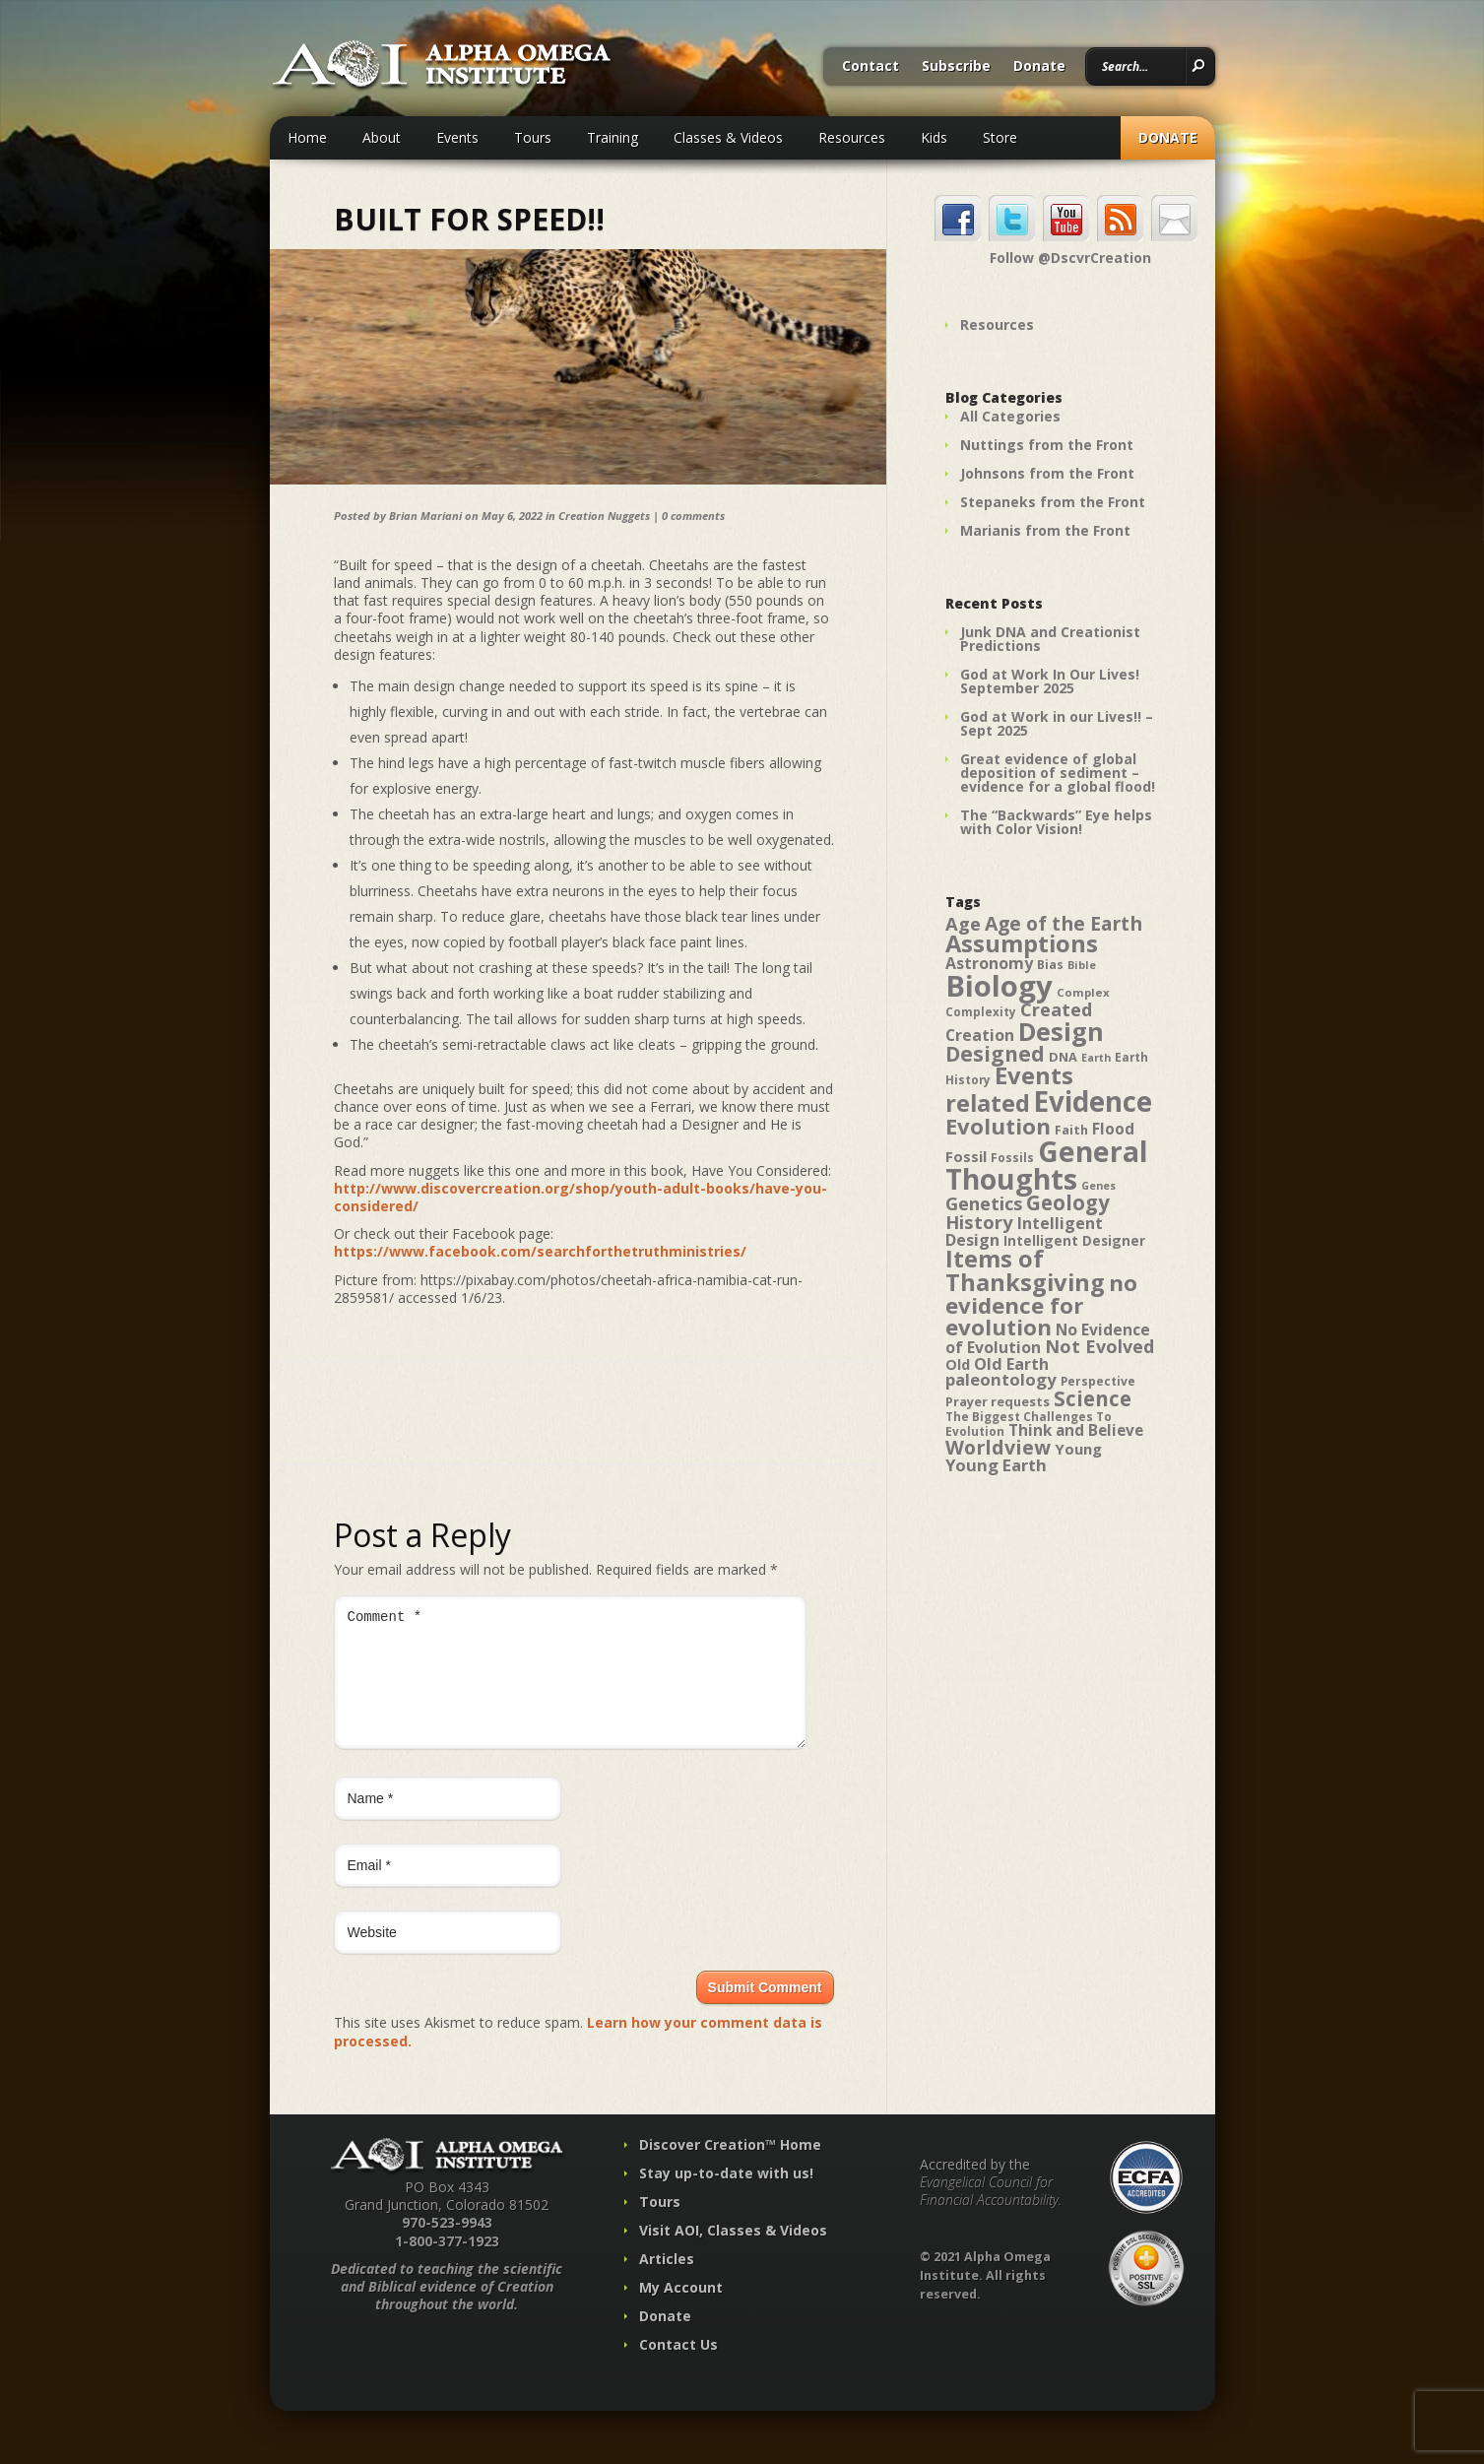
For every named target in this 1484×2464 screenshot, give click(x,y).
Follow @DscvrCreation (1070, 258)
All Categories (1010, 416)
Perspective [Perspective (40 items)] (1098, 1381)
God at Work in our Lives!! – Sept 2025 (1056, 723)
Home (307, 137)
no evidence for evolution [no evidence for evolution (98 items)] (1041, 1304)
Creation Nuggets (604, 515)
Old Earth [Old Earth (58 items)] (1011, 1364)
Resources (851, 137)
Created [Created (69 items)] (1056, 1009)
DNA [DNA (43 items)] (1063, 1057)
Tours (532, 137)
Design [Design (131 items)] (1061, 1031)
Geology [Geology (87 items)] (1068, 1202)
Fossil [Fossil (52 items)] (966, 1156)
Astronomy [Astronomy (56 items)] (989, 963)
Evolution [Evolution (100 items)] (998, 1126)
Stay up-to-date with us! (726, 2196)
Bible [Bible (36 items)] (1081, 964)
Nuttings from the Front (1046, 444)
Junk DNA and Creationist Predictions (1050, 638)
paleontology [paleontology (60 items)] (1001, 1379)
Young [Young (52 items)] (1078, 1449)
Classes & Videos (728, 137)
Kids (934, 137)
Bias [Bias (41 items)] (1050, 964)
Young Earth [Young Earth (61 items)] (996, 1465)
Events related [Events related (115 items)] (1009, 1089)
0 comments (693, 515)
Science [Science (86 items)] (1092, 1398)
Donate (1039, 67)
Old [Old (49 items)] (957, 1364)
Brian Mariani (425, 515)
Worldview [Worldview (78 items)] (998, 1447)
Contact (870, 67)
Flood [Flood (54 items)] (1113, 1129)
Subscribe (956, 67)
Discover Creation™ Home (730, 2168)
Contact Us (678, 2368)
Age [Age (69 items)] (963, 923)
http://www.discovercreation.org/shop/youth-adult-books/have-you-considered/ (580, 1197)
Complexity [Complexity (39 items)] (980, 1011)
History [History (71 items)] (979, 1221)
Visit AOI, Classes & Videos (733, 2253)
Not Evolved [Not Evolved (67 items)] (1099, 1346)
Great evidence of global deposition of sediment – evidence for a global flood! (1057, 772)
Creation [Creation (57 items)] (979, 1035)
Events (457, 137)
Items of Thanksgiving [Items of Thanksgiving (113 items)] (1025, 1270)
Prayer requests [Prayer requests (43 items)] (997, 1401)
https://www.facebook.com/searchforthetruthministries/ (540, 1251)
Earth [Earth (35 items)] (1096, 1058)
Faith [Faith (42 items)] (1071, 1130)
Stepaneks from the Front (1052, 501)
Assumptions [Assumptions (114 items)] (1021, 943)
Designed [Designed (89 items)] (995, 1054)
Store (1000, 137)
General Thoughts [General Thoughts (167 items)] (1046, 1165)
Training (612, 137)
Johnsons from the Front (1047, 473)
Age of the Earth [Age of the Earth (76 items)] (1063, 923)
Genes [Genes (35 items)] (1098, 1186)
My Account (681, 2311)
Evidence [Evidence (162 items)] (1093, 1101)
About (381, 137)
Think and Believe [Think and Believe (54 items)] (1075, 1430)
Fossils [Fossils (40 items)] (1012, 1157)
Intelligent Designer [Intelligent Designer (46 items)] (1074, 1241)
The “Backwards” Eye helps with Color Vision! (1056, 822)
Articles (666, 2282)
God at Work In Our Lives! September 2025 (1049, 681)
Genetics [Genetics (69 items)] (983, 1203)
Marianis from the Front (1045, 530)
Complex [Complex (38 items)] (1083, 992)
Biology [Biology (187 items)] (999, 985)
